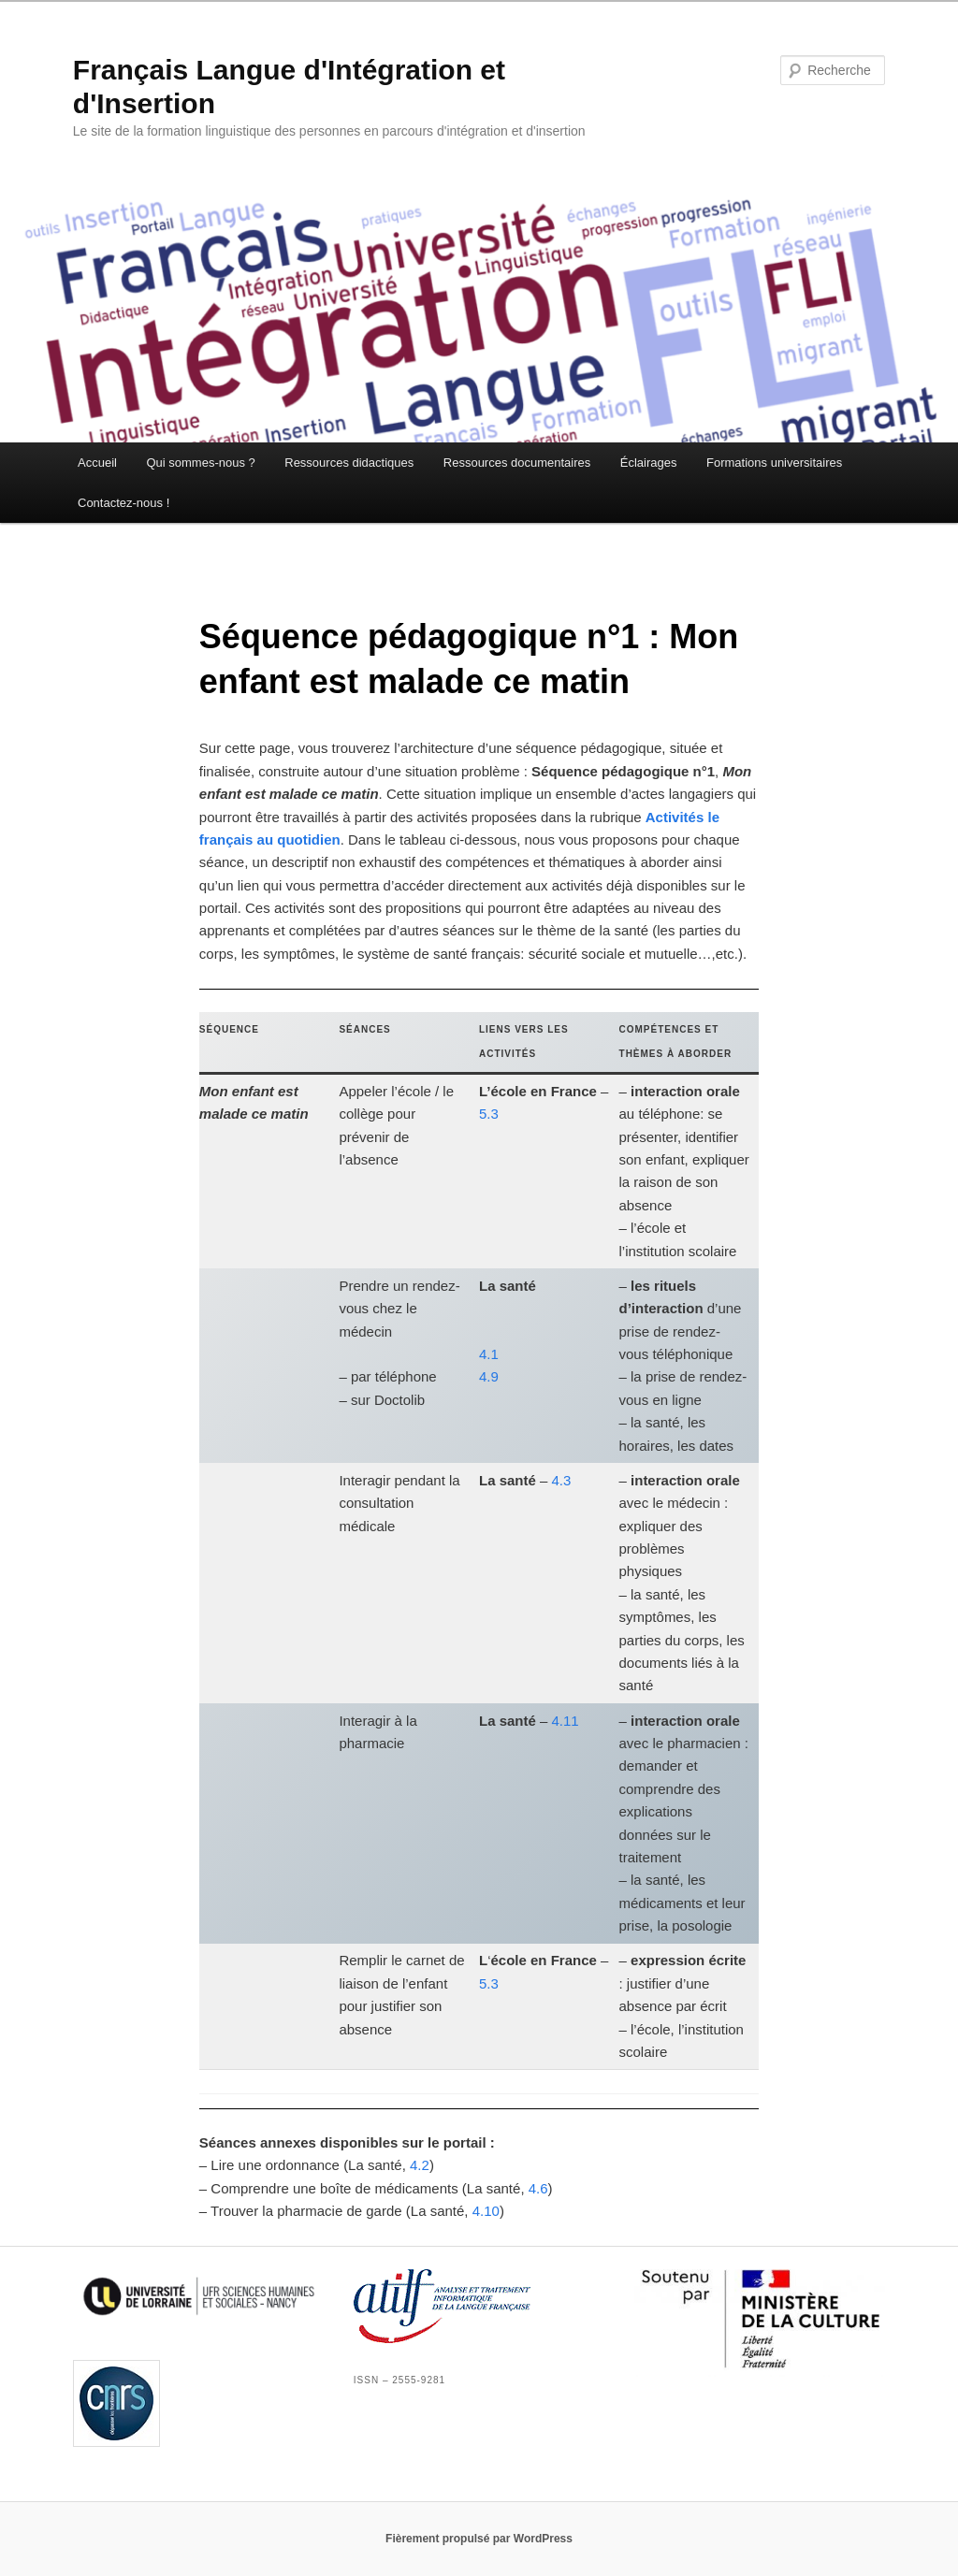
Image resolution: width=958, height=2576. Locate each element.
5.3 (489, 1114)
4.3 (562, 1480)
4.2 (419, 2165)
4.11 (565, 1721)
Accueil (97, 463)
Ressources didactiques (349, 463)
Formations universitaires (774, 463)
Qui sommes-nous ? (200, 463)
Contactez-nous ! (123, 503)
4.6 (538, 2188)
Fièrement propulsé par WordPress (479, 2538)
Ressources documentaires (517, 463)
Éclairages (648, 463)
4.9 (489, 1376)
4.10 (486, 2211)
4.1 (489, 1354)
